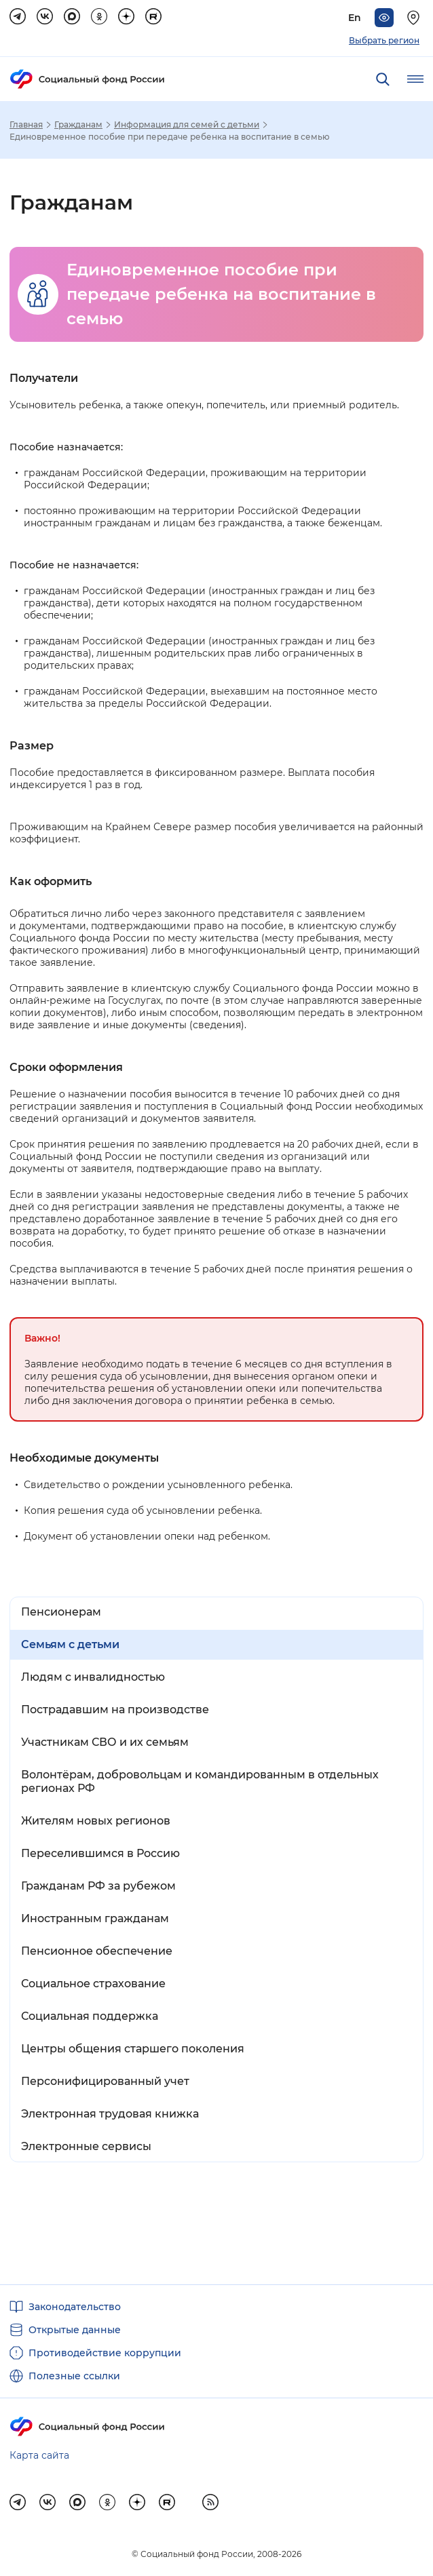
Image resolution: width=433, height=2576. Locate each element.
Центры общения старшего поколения (132, 2048)
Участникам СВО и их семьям (105, 1742)
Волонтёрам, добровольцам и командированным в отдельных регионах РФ (200, 1781)
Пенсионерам (61, 1611)
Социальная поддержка (89, 2016)
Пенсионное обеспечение (96, 1951)
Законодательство (75, 2306)
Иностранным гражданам (95, 1918)
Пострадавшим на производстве (115, 1709)
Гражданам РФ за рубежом (98, 1885)
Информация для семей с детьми (186, 125)
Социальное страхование (93, 1983)
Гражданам (78, 125)
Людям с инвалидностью (93, 1677)
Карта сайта (39, 2455)
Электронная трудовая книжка (110, 2113)
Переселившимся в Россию (100, 1853)
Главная (26, 125)
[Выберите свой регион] (415, 17)
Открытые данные (75, 2330)
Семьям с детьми (70, 1644)
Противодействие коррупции (105, 2353)
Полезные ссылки (74, 2376)
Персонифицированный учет (105, 2081)
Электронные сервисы (86, 2146)
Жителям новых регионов (95, 1820)
